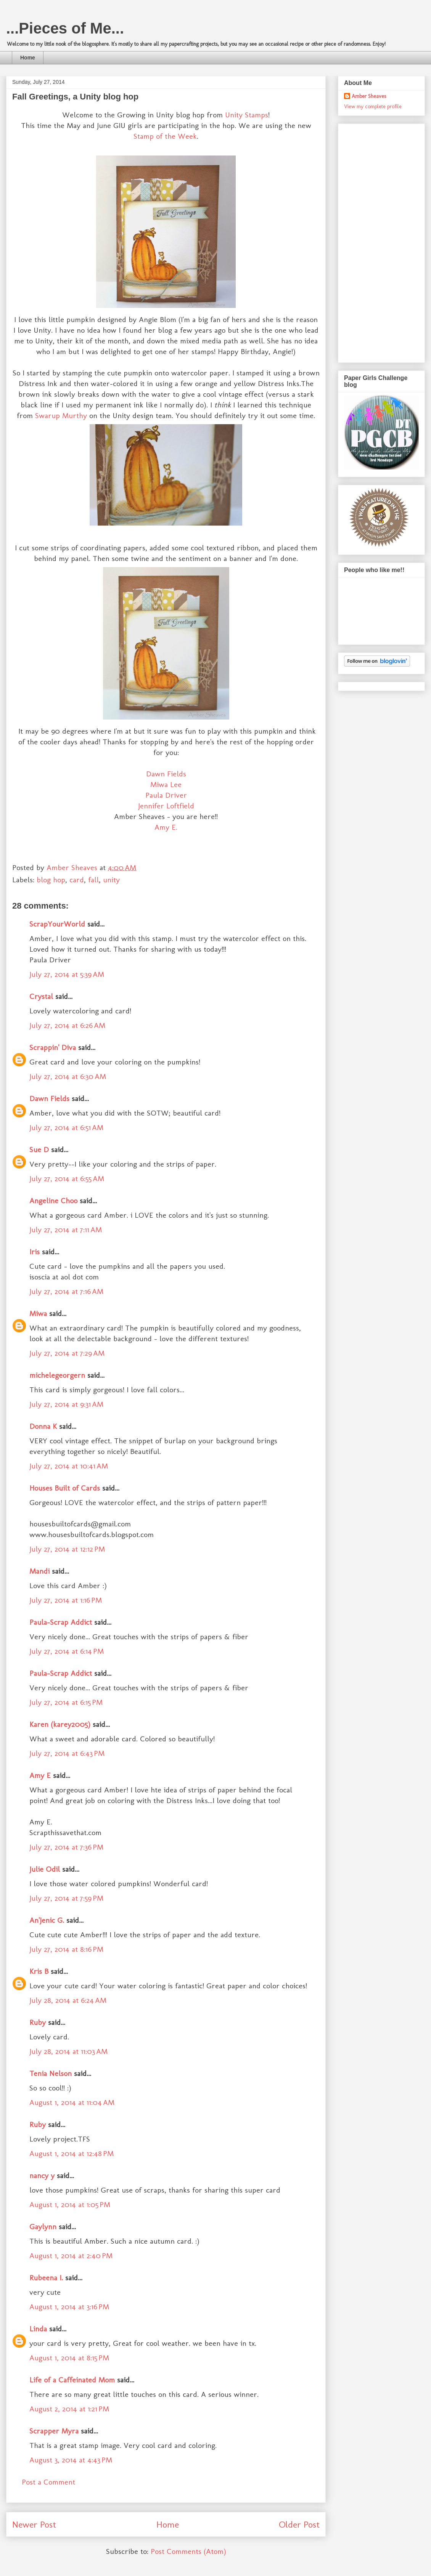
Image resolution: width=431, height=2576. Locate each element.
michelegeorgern (57, 1375)
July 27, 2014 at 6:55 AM (66, 1178)
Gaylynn (42, 2226)
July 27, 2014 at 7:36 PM (66, 1846)
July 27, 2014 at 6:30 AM (67, 1076)
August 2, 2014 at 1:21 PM (69, 2408)
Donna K (44, 1426)
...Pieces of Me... (65, 28)
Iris (34, 1251)
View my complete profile (373, 106)
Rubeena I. (46, 2277)
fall (93, 879)
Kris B (38, 1971)
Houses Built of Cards (64, 1487)
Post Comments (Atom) (188, 2551)
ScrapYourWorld (57, 923)
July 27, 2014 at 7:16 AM (66, 1291)
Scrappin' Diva (52, 1047)
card (76, 879)
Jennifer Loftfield (166, 805)
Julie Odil (44, 1869)
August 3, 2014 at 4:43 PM (70, 2459)
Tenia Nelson (50, 2073)
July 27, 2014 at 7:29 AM (67, 1353)
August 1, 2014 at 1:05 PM (69, 2204)
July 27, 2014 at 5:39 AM (66, 974)
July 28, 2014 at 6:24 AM (67, 2000)
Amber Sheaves (369, 96)
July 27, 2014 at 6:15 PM (66, 1702)
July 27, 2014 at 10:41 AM (68, 1465)
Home (27, 58)
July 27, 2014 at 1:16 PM (65, 1600)
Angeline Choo (53, 1200)
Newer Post (34, 2524)
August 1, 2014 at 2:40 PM (71, 2255)
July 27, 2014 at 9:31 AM (66, 1404)
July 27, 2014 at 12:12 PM (67, 1548)
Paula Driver (166, 795)
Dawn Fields (166, 773)
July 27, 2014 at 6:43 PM (67, 1753)
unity (111, 879)
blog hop (51, 879)
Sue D (39, 1149)
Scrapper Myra (54, 2430)
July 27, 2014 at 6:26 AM (67, 1025)
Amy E (40, 1775)
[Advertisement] (367, 241)
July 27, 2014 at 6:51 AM (66, 1127)
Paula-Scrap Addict (60, 1622)
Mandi (39, 1571)
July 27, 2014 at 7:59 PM (66, 1898)
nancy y (42, 2175)
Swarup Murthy (61, 415)
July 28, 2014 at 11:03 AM (68, 2051)
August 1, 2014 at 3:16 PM (69, 2306)
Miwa (38, 1313)
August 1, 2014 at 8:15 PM (69, 2357)
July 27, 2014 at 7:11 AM (65, 1229)
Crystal (41, 996)
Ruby (37, 2022)
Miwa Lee (166, 784)
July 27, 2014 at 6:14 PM (66, 1651)
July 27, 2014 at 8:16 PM (66, 1949)
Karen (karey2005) (59, 1724)
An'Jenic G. (46, 1920)
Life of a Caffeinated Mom (72, 2379)
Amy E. (165, 827)
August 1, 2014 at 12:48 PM (71, 2153)
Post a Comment (48, 2481)
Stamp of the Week (165, 136)
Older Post (299, 2524)
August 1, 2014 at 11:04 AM (71, 2102)
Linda (38, 2328)
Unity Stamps (246, 114)
